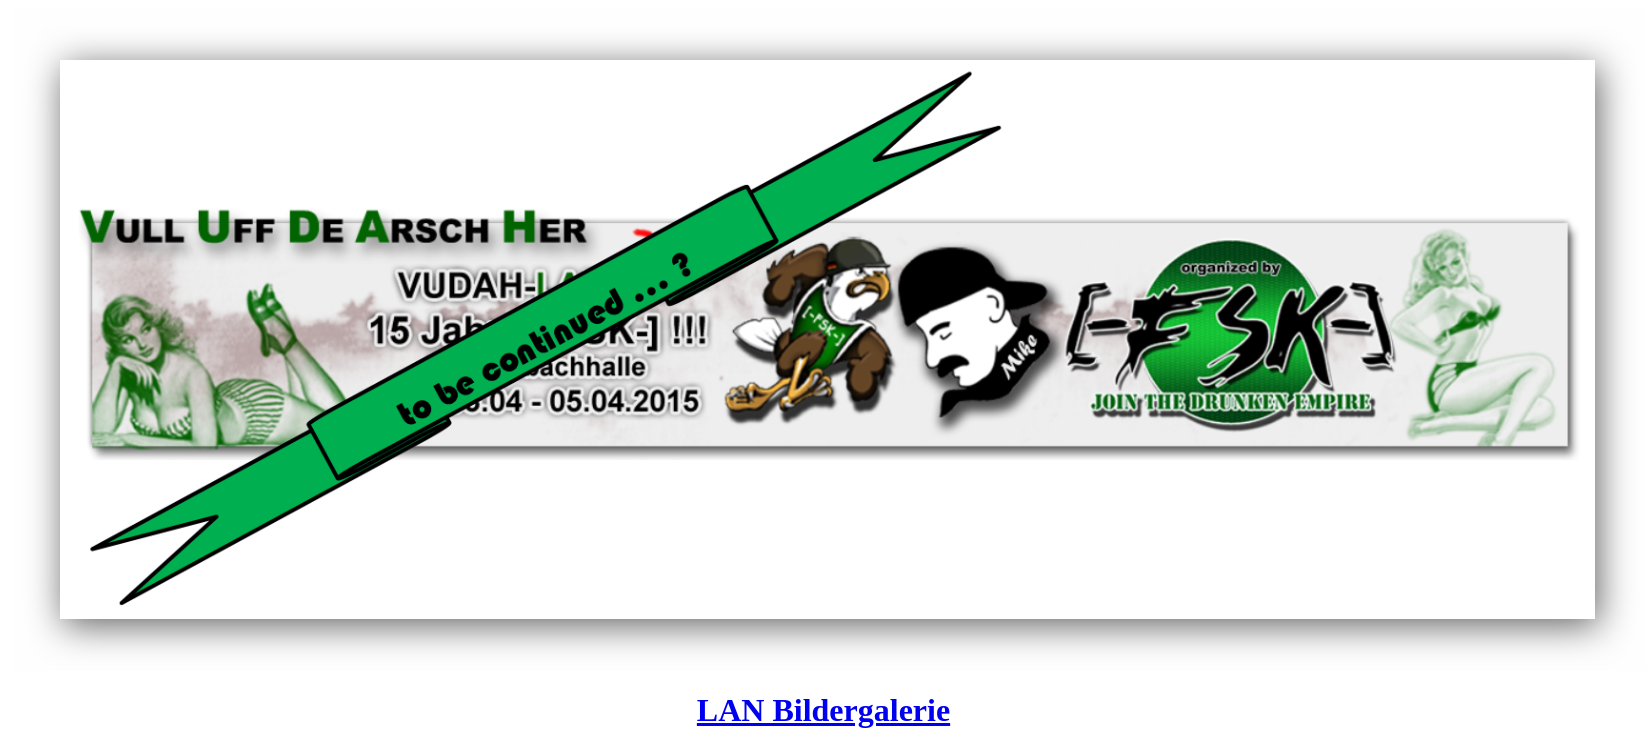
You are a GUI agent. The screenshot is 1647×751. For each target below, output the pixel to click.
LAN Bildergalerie (823, 710)
